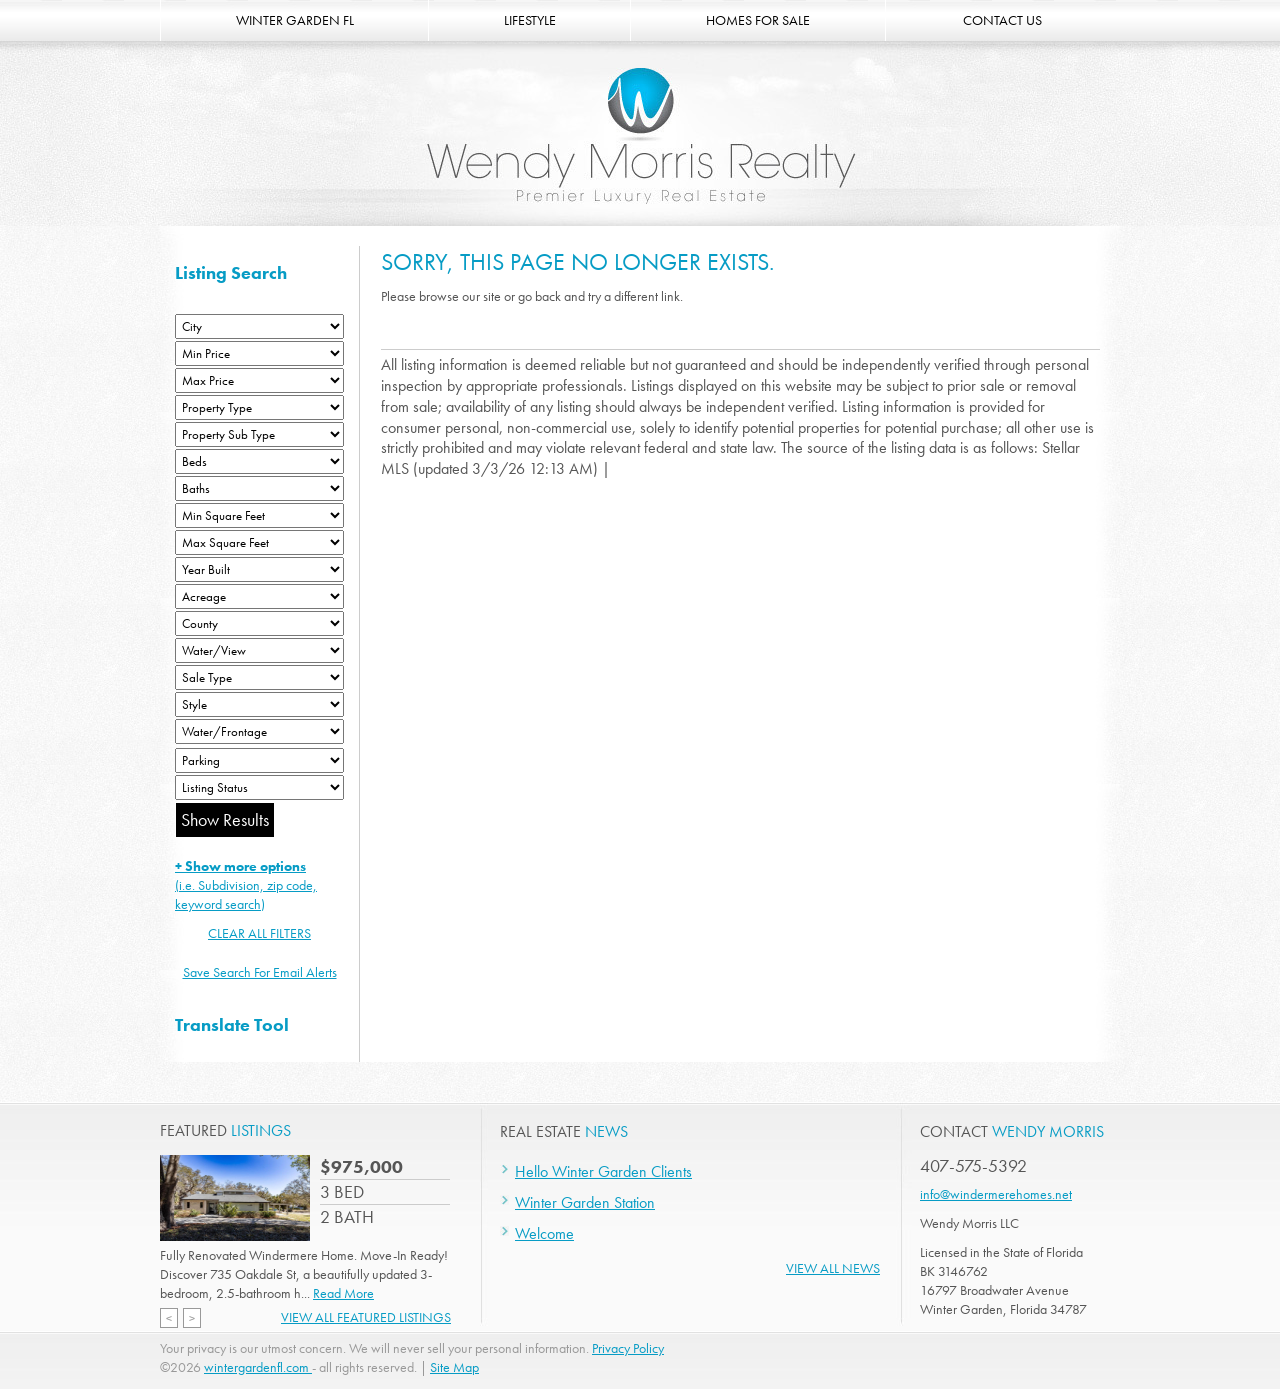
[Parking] (259, 760)
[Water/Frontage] (259, 731)
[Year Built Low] (259, 569)
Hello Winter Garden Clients (603, 1171)
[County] (259, 623)
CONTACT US (1002, 20)
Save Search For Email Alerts (260, 972)
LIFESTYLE (530, 20)
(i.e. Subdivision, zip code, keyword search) (246, 885)
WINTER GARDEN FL (295, 20)
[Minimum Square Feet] (259, 515)
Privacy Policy (628, 1348)
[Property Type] (259, 407)
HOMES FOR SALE (758, 20)
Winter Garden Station (585, 1202)
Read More (343, 1293)
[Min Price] (259, 353)
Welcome (544, 1233)
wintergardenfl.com (258, 1367)
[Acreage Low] (259, 596)
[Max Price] (259, 380)
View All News (833, 1268)
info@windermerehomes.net (996, 1194)
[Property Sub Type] (259, 434)
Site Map (454, 1367)
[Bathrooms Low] (259, 488)
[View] (259, 650)
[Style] (259, 704)
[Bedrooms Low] (259, 461)
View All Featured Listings (366, 1317)
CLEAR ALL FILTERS (259, 933)
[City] (259, 326)
